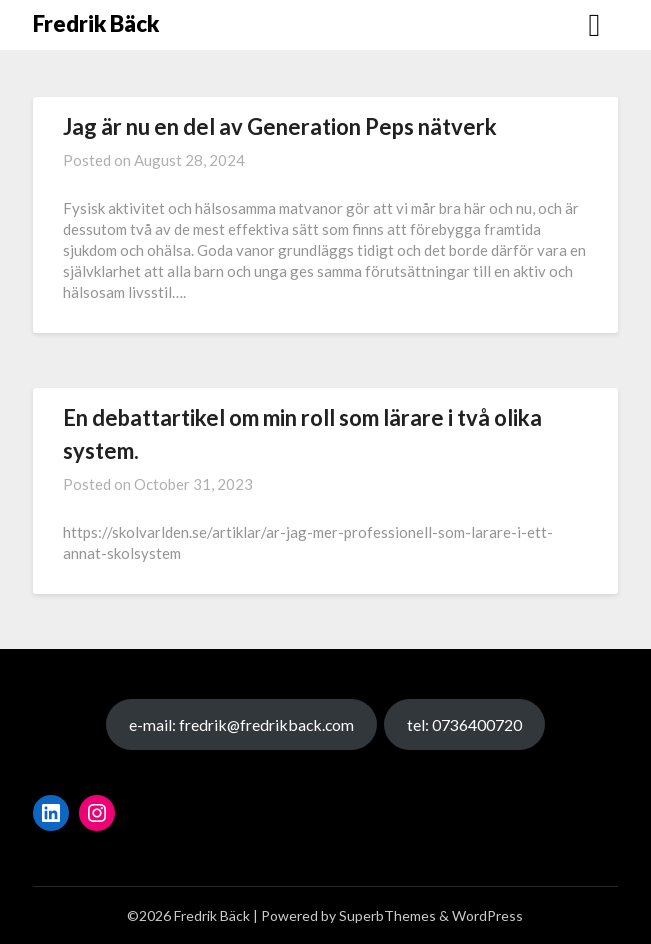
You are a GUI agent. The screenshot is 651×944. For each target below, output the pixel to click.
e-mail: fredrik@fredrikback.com (241, 724)
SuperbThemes (387, 915)
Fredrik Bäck (96, 23)
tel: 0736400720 (464, 724)
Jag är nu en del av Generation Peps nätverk (280, 126)
